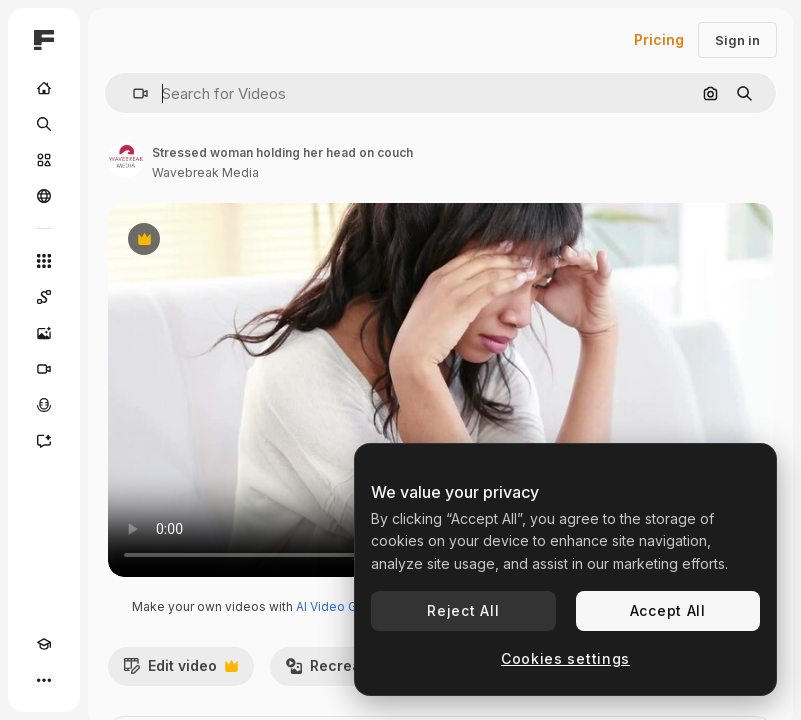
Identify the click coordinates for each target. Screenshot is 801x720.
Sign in (737, 40)
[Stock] (44, 160)
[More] (44, 680)
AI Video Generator (351, 606)
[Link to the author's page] (126, 160)
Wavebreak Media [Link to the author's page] (205, 172)
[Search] (44, 124)
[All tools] (44, 261)
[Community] (44, 196)
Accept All (668, 610)
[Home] (44, 88)
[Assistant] (44, 441)
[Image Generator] (44, 333)
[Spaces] (44, 297)
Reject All (463, 610)
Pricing (659, 39)
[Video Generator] (44, 369)
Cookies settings (565, 658)
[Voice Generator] (44, 405)
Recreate (340, 671)
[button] (132, 93)
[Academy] (44, 644)
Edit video (180, 671)
